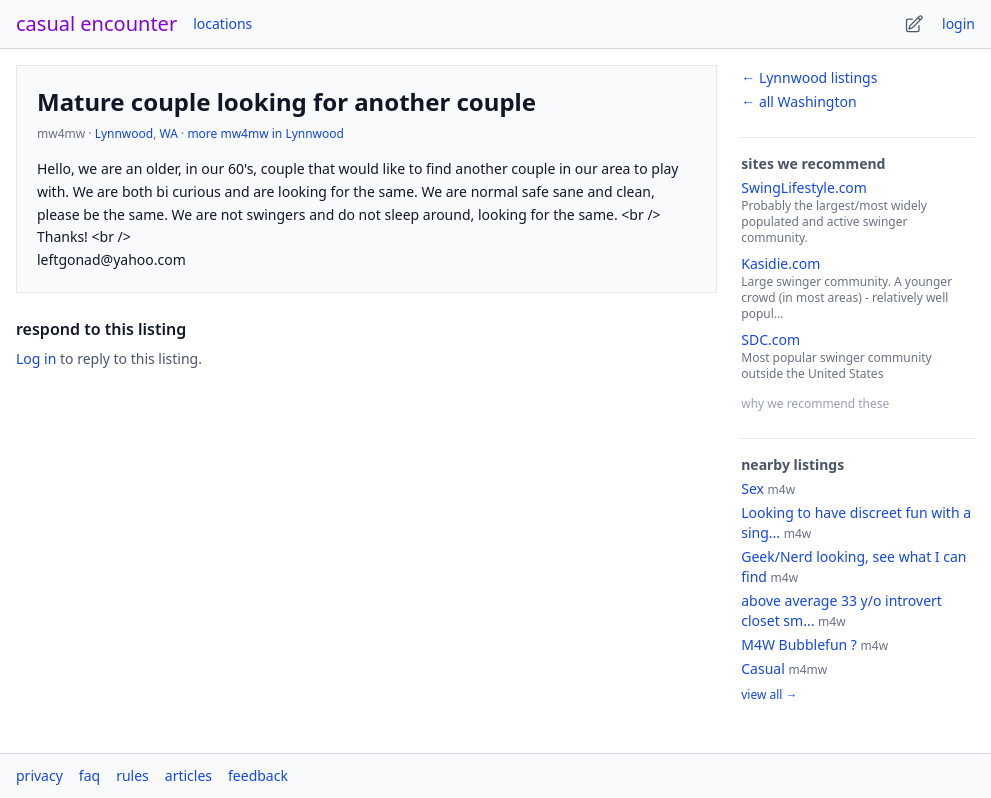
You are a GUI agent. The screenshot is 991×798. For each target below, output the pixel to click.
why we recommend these (815, 403)
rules (132, 775)
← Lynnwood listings (809, 77)
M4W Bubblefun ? (799, 644)
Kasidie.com (780, 263)
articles (188, 775)
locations (222, 23)
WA (169, 133)
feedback (258, 775)
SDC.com (770, 339)
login (958, 23)
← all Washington (798, 101)
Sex (752, 488)
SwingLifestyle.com (804, 187)
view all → (769, 695)
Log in (36, 358)
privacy (39, 775)
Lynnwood (124, 133)
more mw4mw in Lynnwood (265, 133)
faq (89, 775)
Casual (763, 668)
